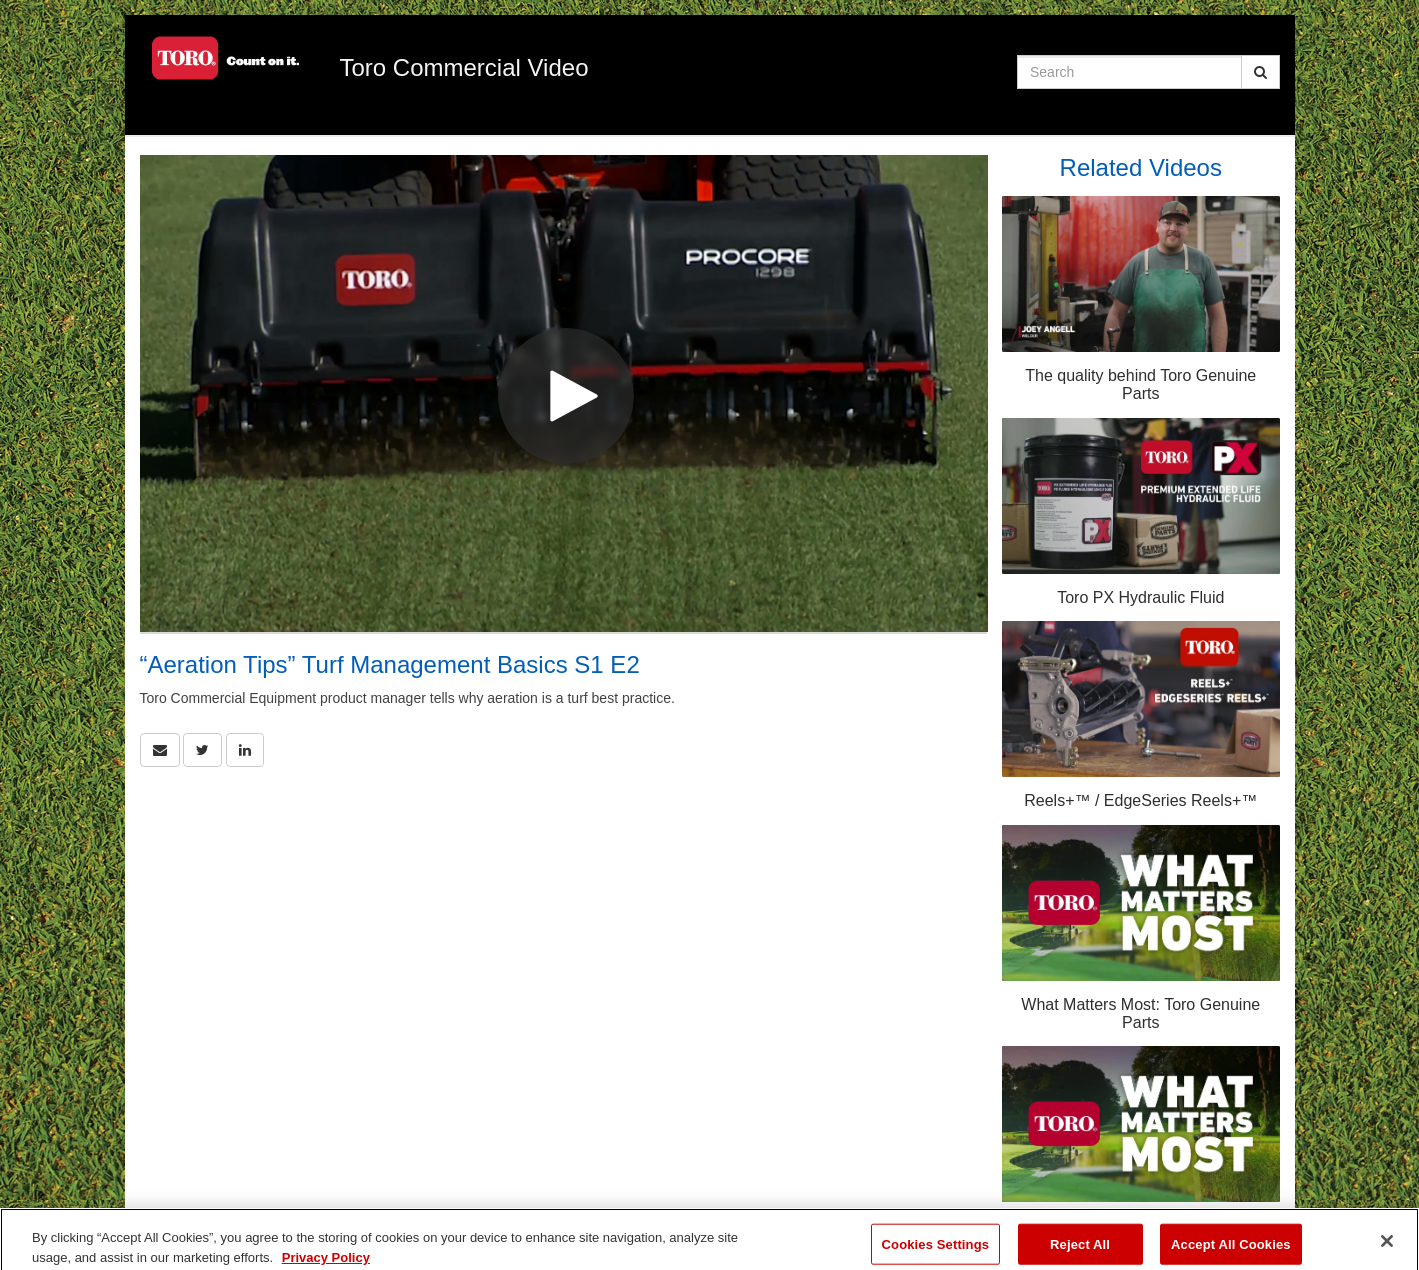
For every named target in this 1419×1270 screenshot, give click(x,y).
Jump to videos (0, 0)
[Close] (1387, 1248)
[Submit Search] (1260, 72)
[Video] (564, 393)
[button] (160, 750)
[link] (202, 750)
